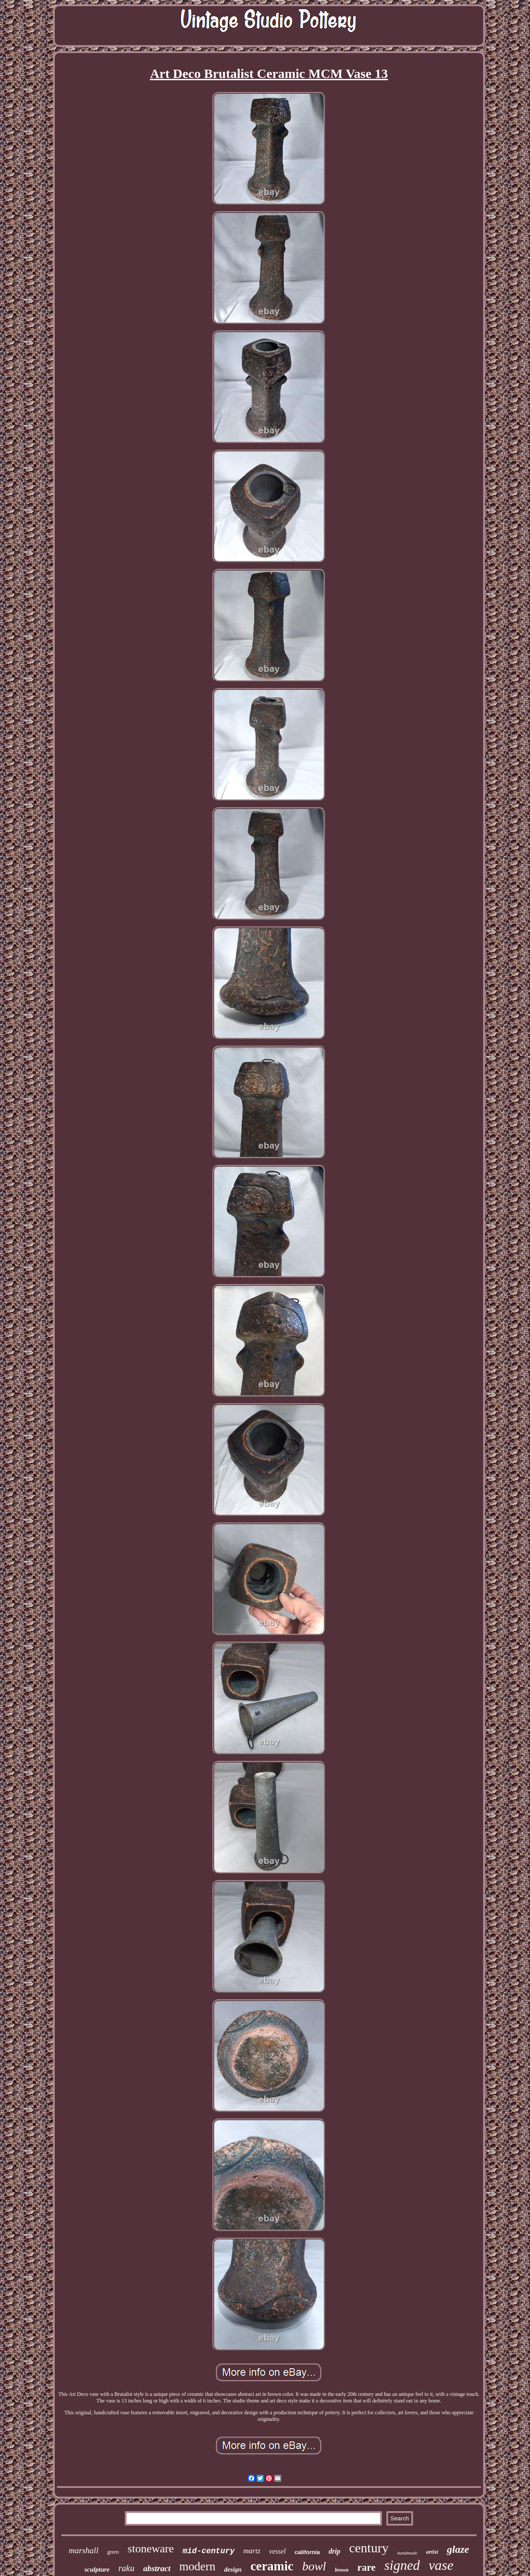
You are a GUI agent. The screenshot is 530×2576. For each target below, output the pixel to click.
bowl (314, 2566)
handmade (407, 2552)
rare (366, 2567)
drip (334, 2551)
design (233, 2569)
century (369, 2548)
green (113, 2552)
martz (252, 2551)
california (307, 2552)
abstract (156, 2568)
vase (440, 2565)
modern (197, 2566)
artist (432, 2551)
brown (341, 2570)
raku (126, 2568)
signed (402, 2565)
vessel (277, 2551)
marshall (84, 2550)
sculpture (97, 2569)
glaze (458, 2549)
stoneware (150, 2548)
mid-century (209, 2551)
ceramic (272, 2566)
